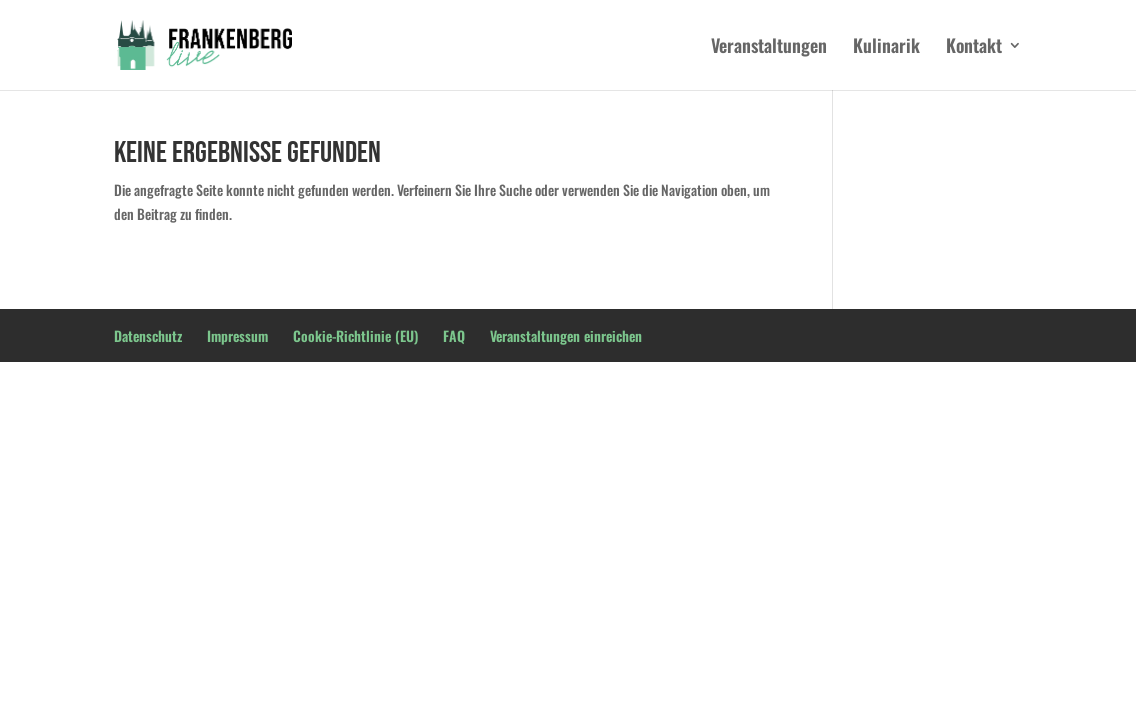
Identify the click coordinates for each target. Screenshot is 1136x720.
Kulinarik (886, 48)
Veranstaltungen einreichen (566, 335)
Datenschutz (148, 335)
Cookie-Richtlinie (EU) (355, 335)
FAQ (454, 335)
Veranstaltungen (769, 48)
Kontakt (974, 48)
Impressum (237, 335)
